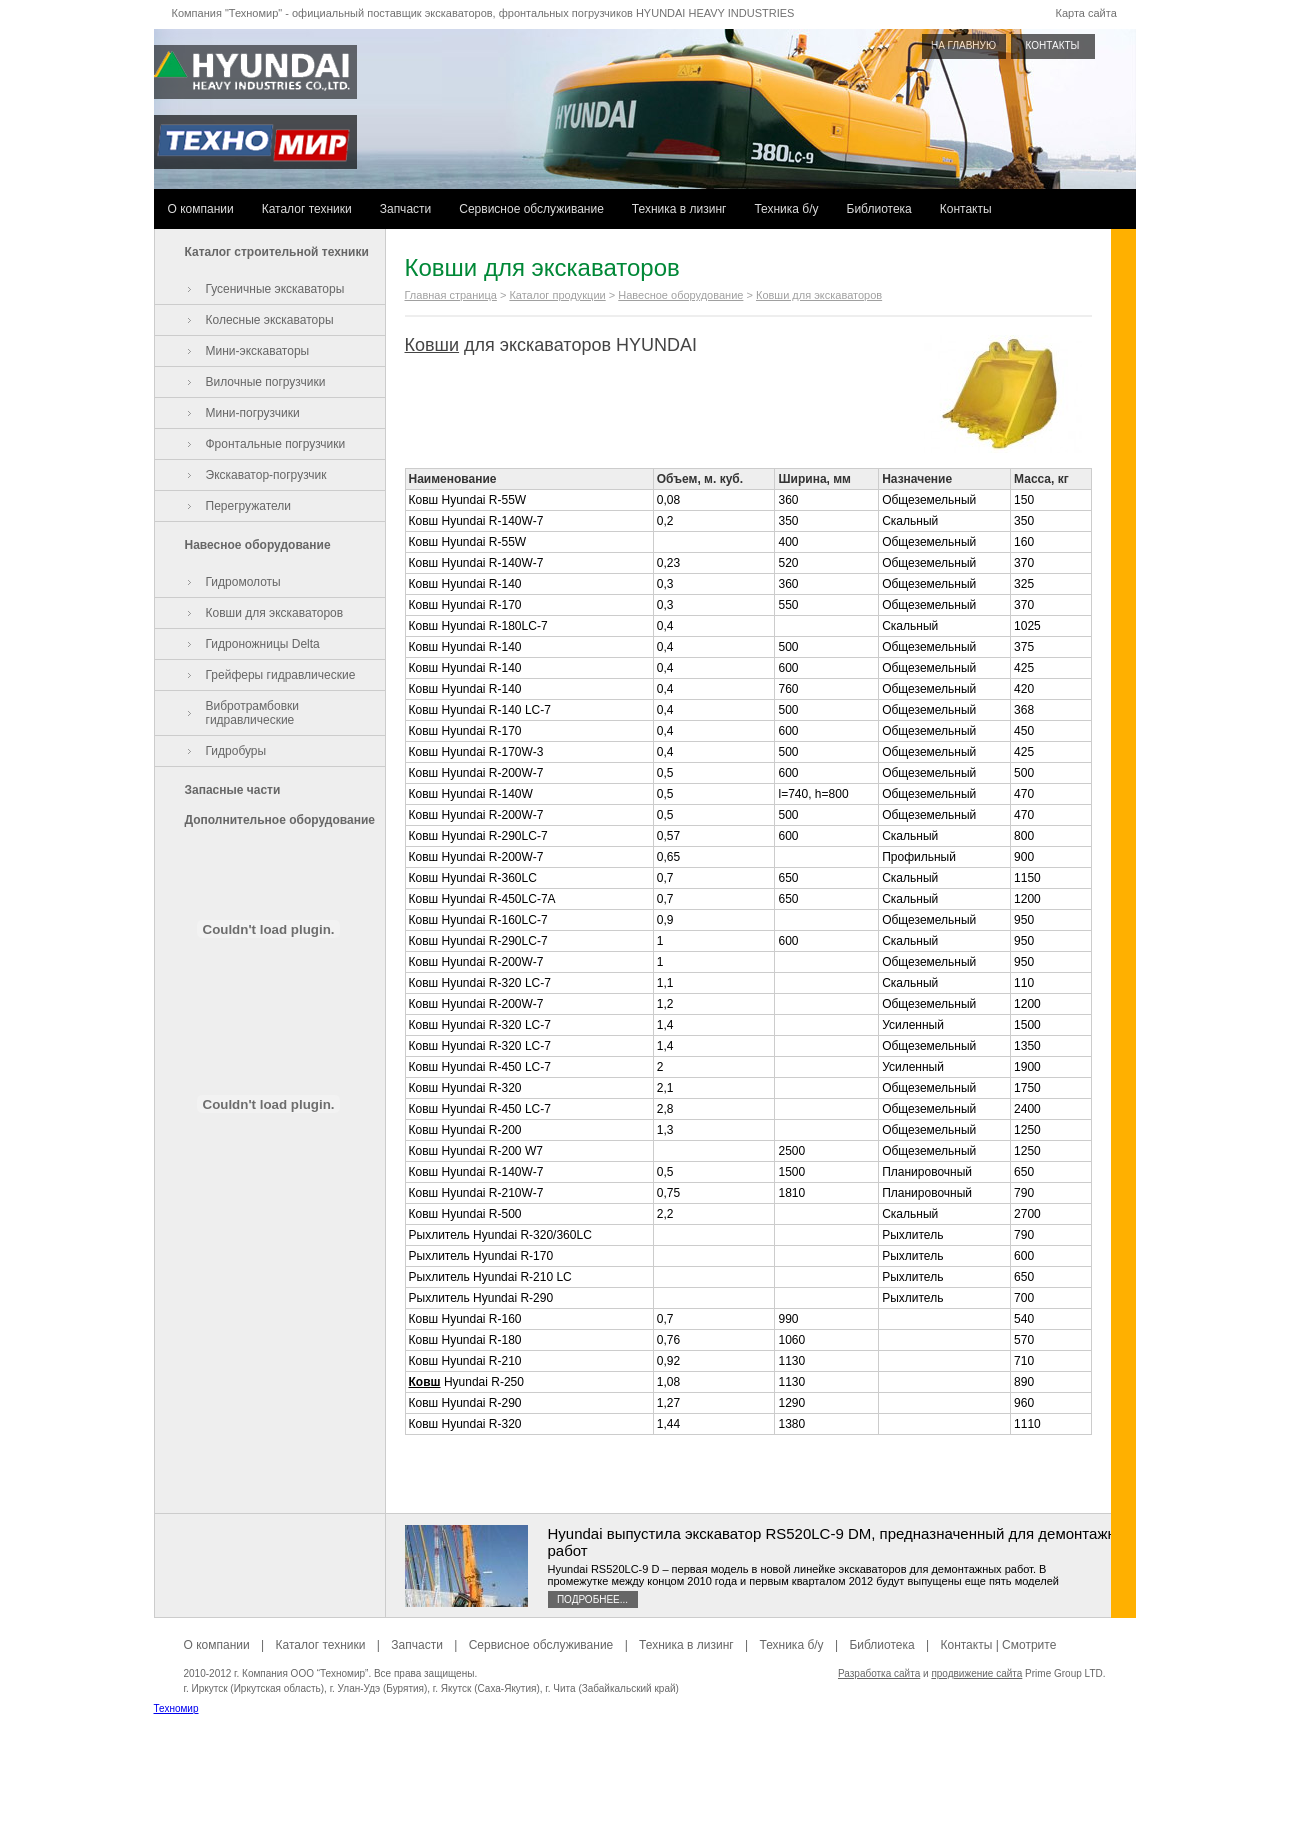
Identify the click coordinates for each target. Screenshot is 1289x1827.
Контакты (966, 209)
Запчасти (406, 209)
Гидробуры (236, 751)
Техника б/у (786, 209)
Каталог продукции (557, 295)
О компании (201, 209)
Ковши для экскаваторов (275, 613)
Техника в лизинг (679, 209)
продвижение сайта (976, 1673)
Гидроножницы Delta (263, 644)
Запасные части (233, 790)
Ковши (432, 345)
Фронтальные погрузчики (276, 444)
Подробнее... (592, 1599)
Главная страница (451, 295)
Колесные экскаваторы (270, 320)
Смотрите (1029, 1645)
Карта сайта (1086, 13)
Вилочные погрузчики (266, 382)
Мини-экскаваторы (258, 351)
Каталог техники (307, 209)
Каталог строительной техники (277, 252)
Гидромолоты (243, 582)
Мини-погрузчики (253, 413)
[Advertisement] (645, 1782)
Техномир (176, 1708)
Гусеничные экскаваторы (275, 289)
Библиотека (879, 209)
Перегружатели (248, 506)
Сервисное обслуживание (531, 209)
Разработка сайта (879, 1673)
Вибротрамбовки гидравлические (253, 713)
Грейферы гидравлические (281, 675)
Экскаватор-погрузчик (266, 475)
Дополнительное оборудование (280, 820)
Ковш (425, 1382)
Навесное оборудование (258, 545)
